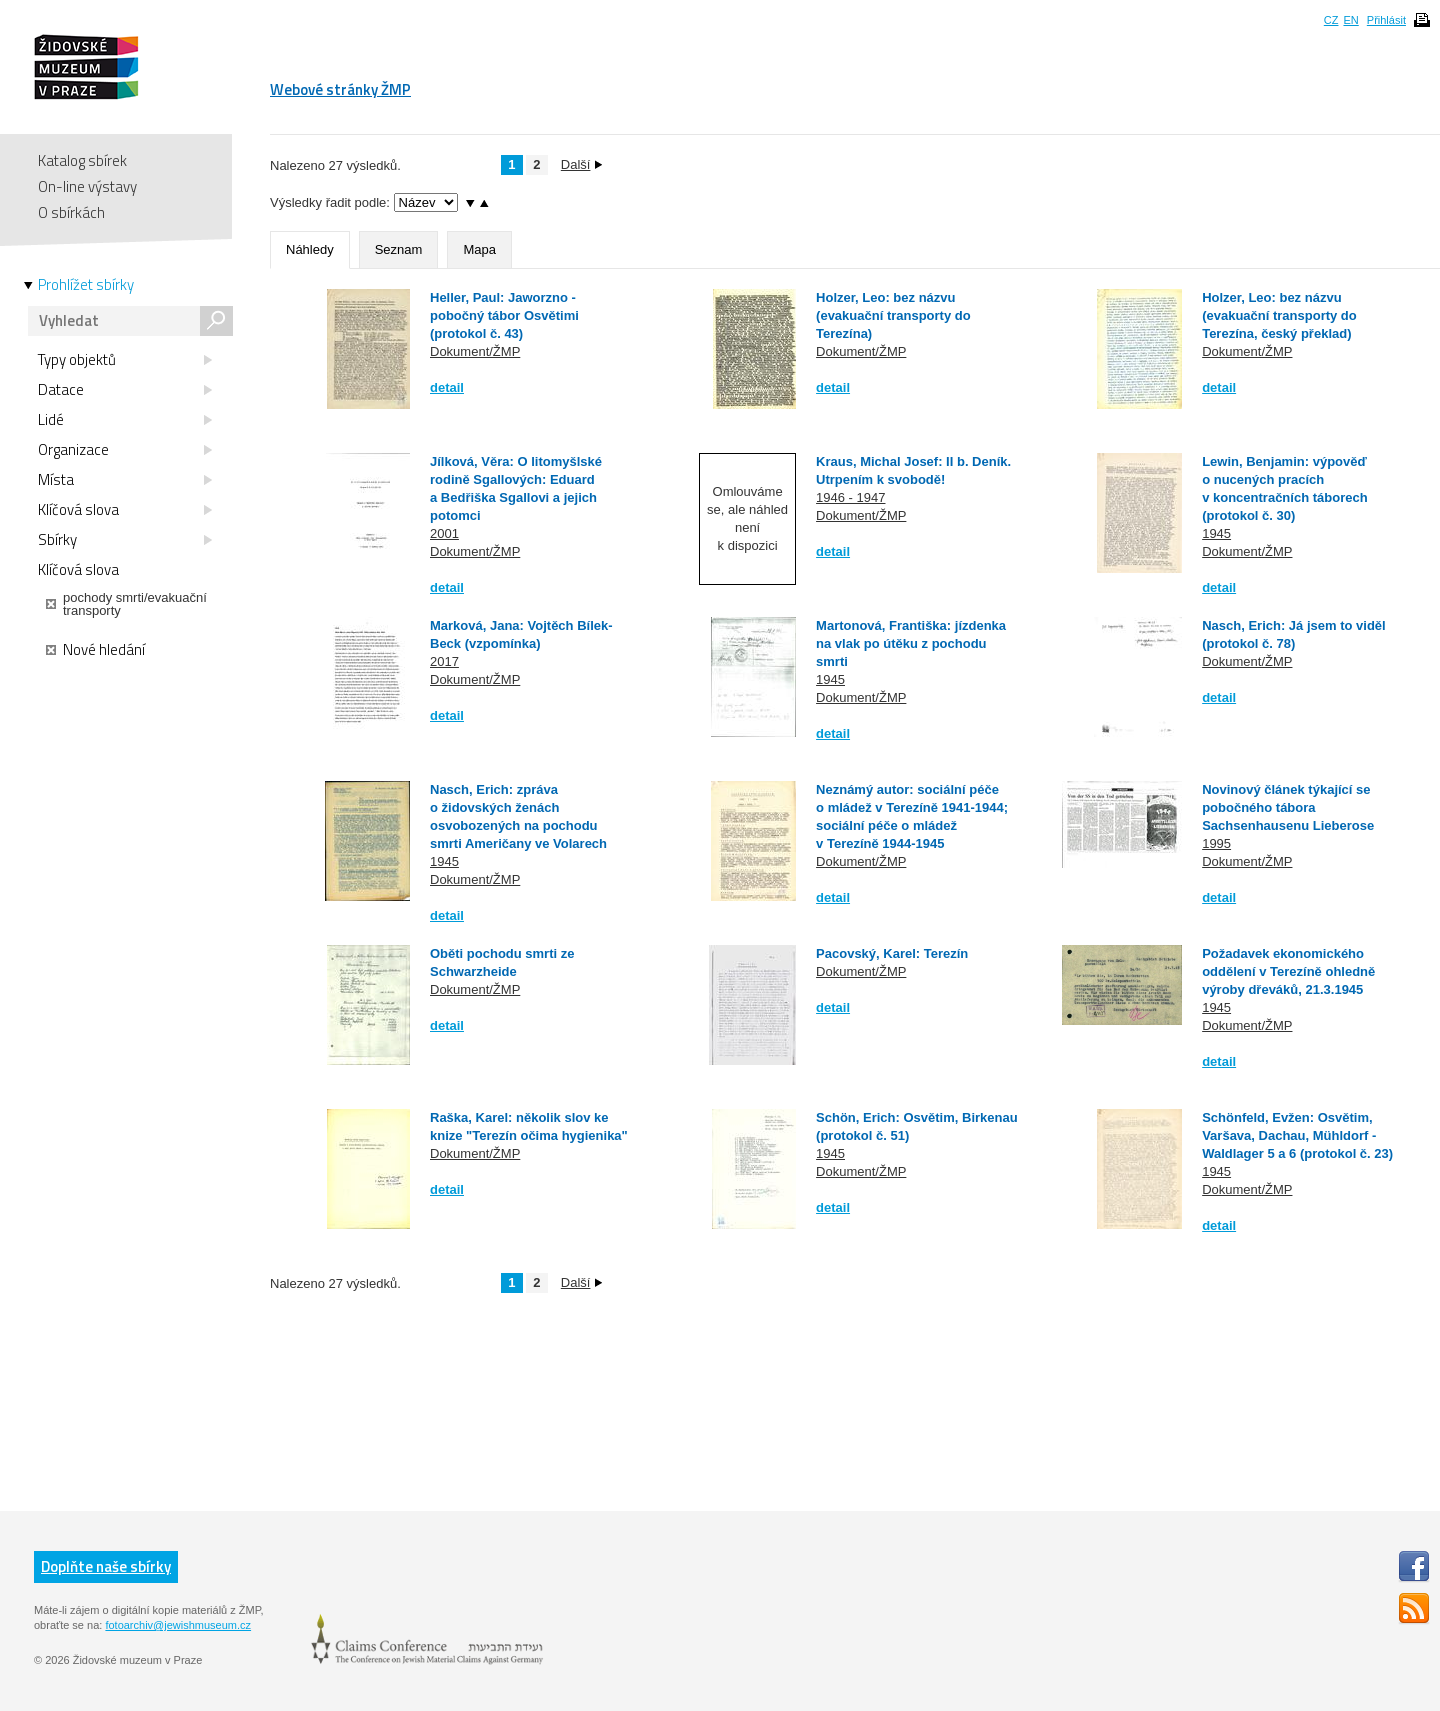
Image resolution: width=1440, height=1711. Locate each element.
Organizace (125, 450)
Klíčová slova (125, 510)
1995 (1216, 843)
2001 (444, 533)
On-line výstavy (87, 186)
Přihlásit (1386, 20)
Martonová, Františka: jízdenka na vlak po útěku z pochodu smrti (911, 643)
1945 (1216, 533)
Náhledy (310, 249)
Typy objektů (125, 360)
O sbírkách (71, 212)
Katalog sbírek (82, 160)
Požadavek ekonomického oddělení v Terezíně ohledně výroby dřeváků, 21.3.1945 (1288, 971)
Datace (125, 390)
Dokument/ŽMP (475, 351)
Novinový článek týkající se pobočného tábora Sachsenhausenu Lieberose (1288, 807)
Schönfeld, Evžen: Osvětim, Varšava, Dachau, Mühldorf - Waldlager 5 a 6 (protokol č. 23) (1297, 1135)
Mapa (479, 249)
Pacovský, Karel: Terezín (892, 953)
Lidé (125, 420)
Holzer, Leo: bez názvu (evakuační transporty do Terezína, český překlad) (1279, 315)
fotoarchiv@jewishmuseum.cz (178, 1625)
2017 (444, 661)
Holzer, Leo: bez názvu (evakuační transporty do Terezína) (893, 315)
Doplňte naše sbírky (106, 1566)
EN (1350, 20)
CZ (1331, 20)
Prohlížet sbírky (86, 285)
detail (447, 387)
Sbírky (125, 540)
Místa (125, 480)
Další (582, 164)
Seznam (399, 249)
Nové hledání (95, 650)
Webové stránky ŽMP (340, 89)
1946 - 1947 (850, 497)
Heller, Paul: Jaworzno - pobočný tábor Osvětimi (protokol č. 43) (504, 315)
